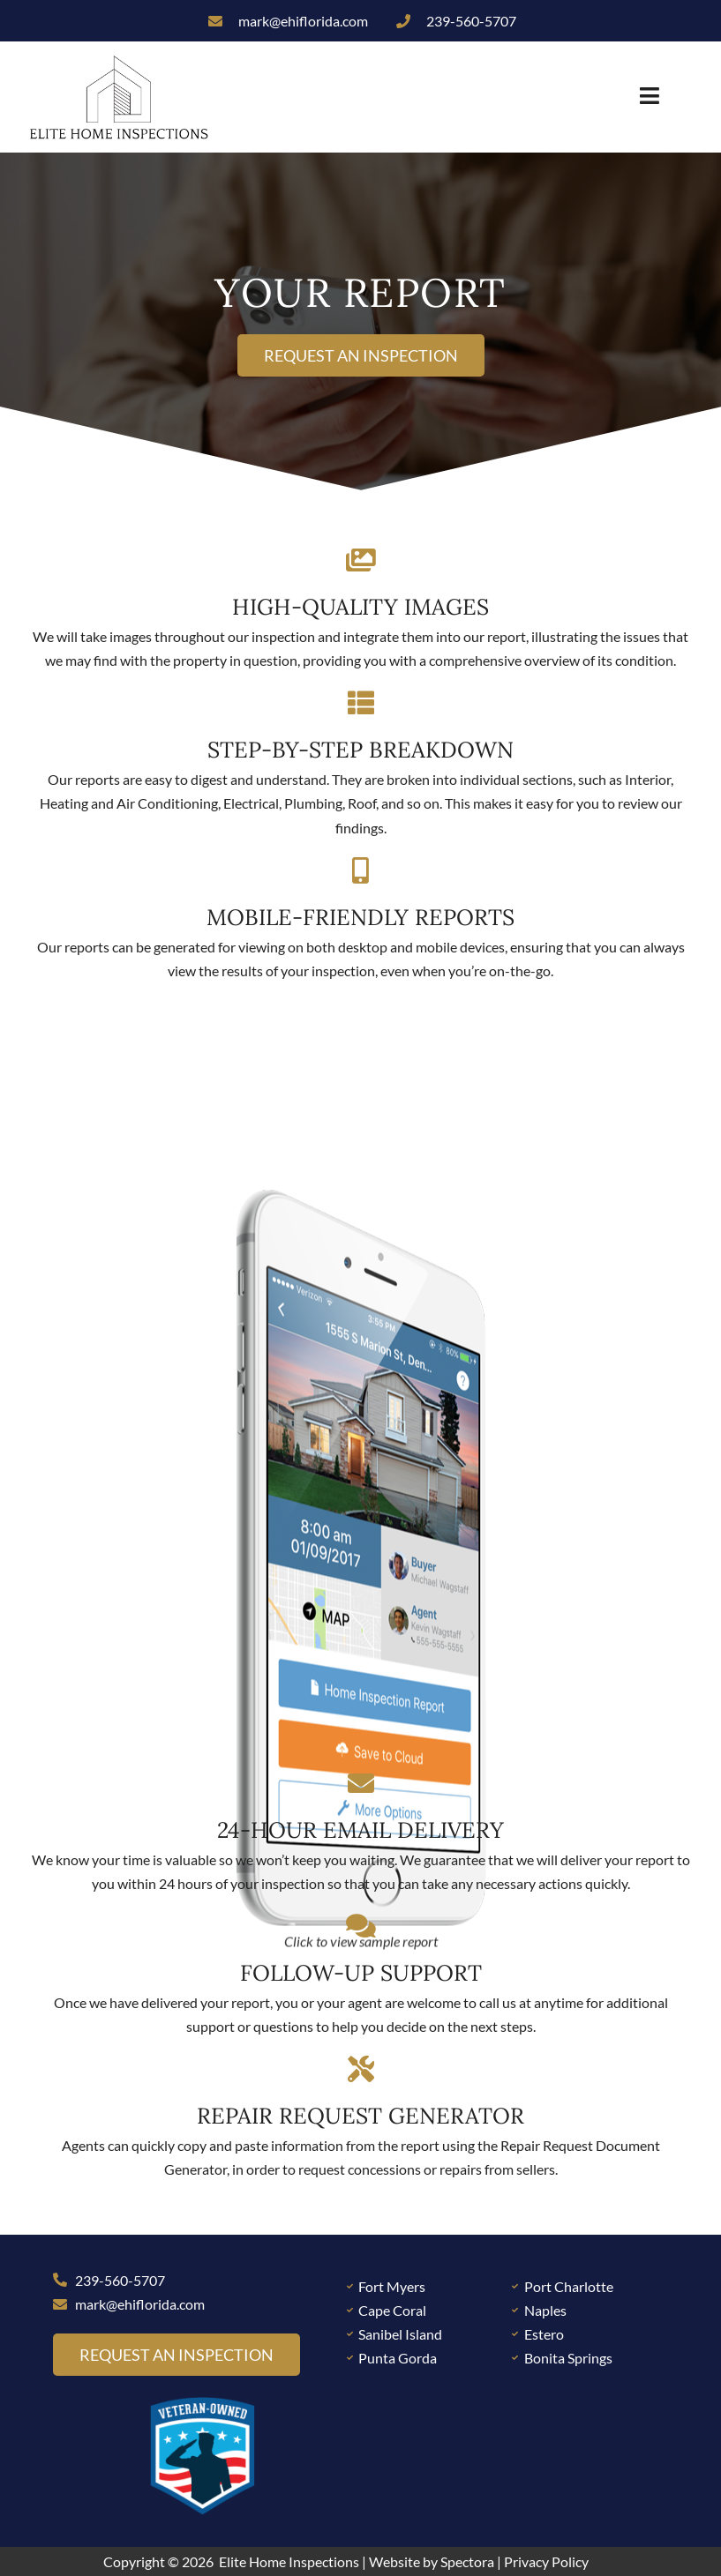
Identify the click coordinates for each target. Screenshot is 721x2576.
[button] (441, 96)
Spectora (467, 2561)
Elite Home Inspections (289, 2561)
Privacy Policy (546, 2561)
